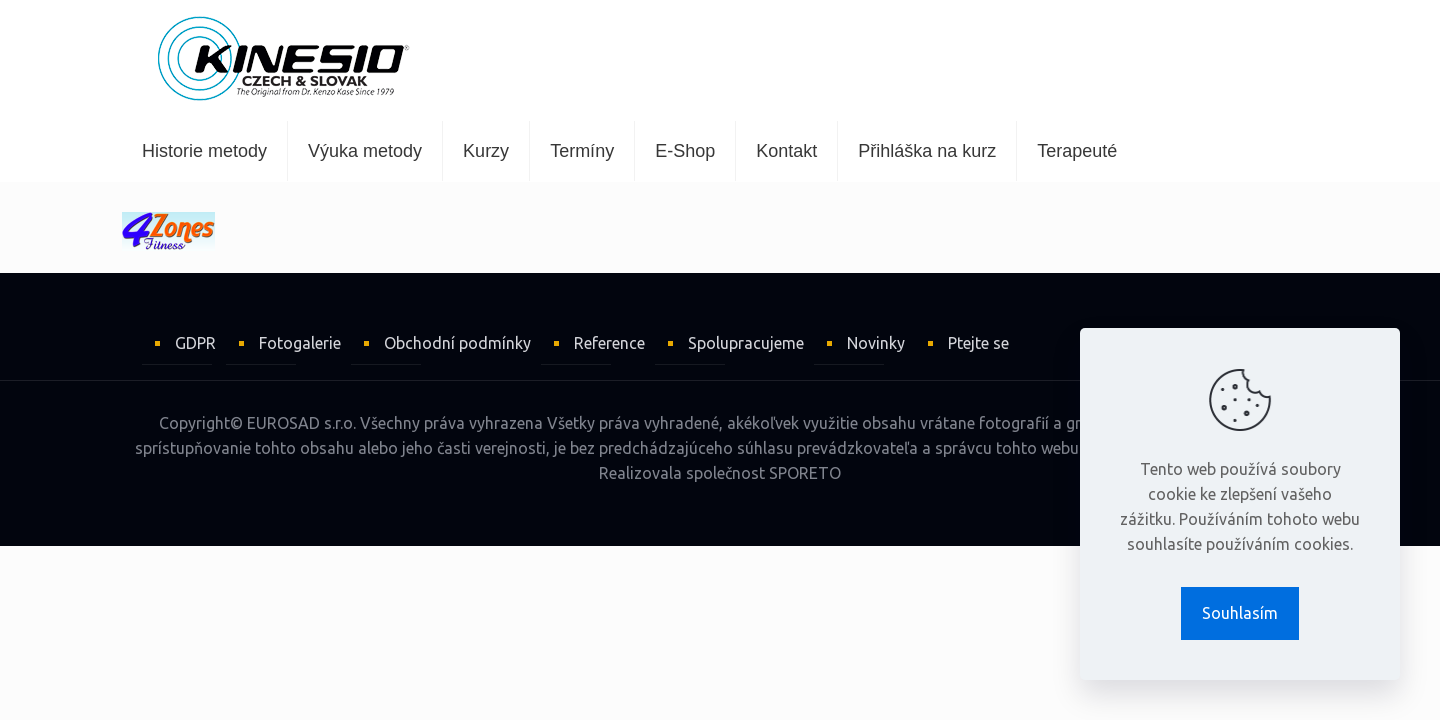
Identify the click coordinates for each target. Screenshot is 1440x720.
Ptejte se (978, 343)
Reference (609, 343)
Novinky (876, 343)
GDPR (195, 343)
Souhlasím (1240, 613)
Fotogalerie (300, 343)
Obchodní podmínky (457, 343)
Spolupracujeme (746, 343)
